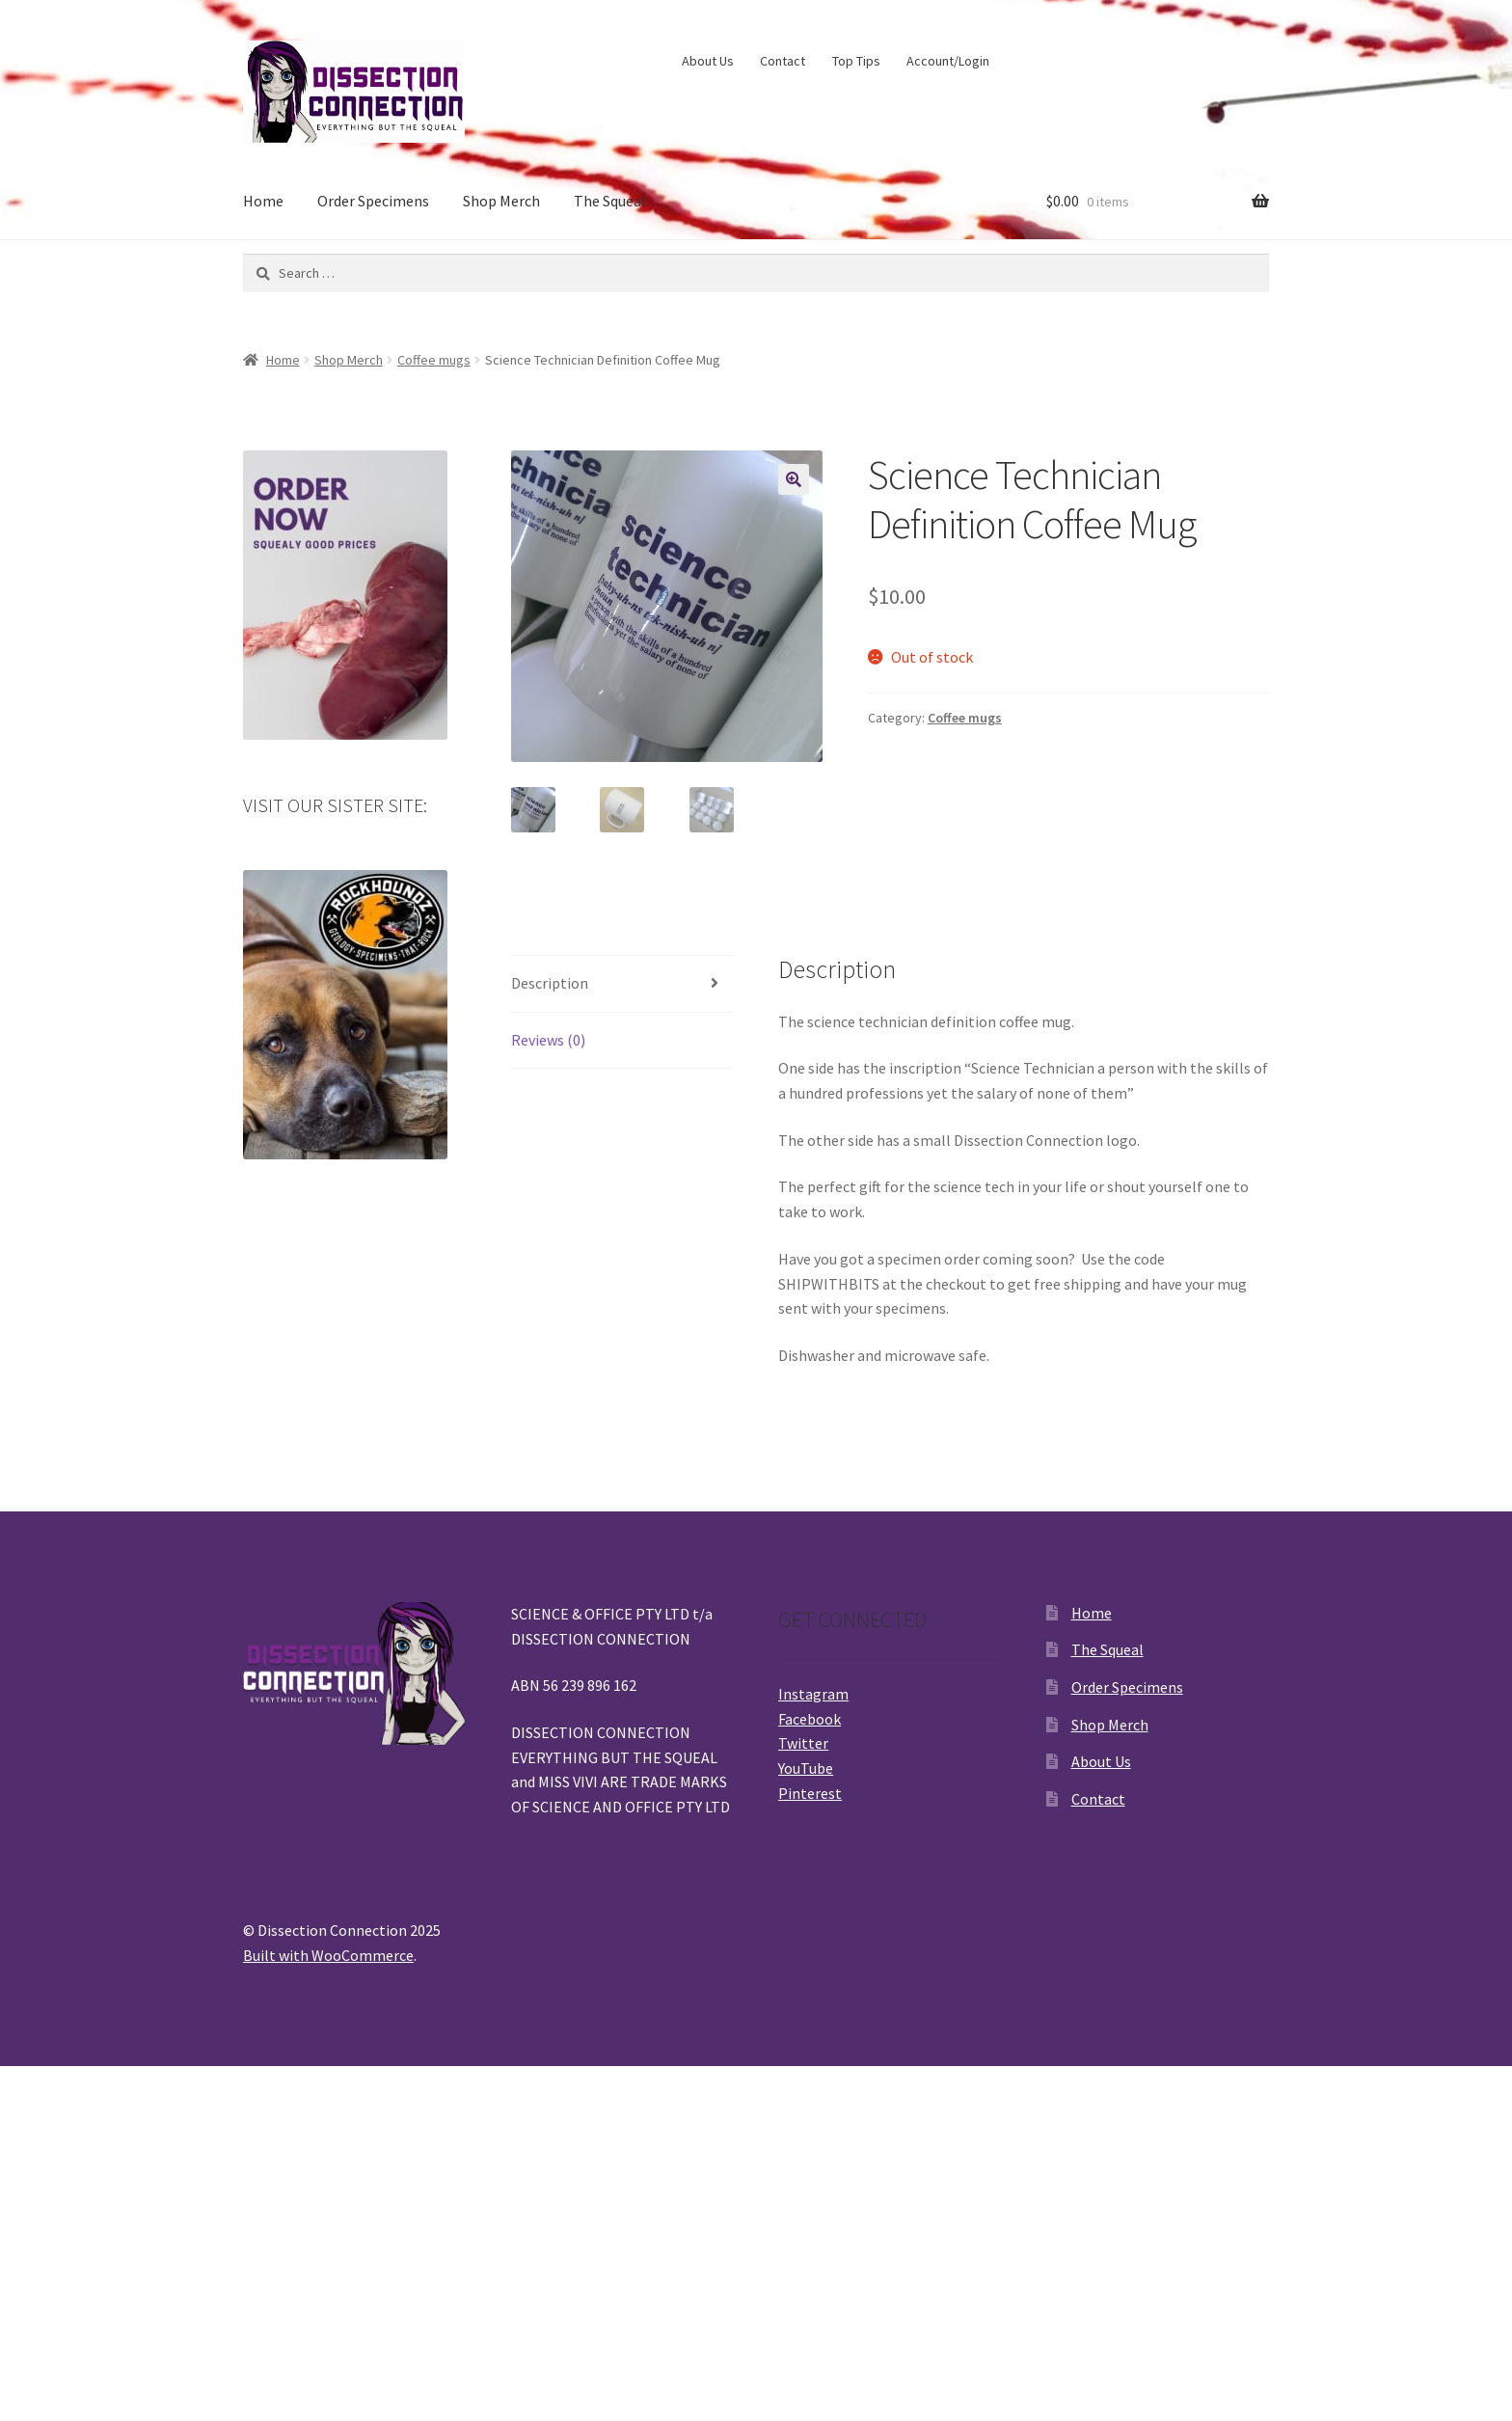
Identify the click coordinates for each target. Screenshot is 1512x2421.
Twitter (803, 1743)
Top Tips (856, 60)
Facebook (809, 1718)
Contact (782, 60)
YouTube (805, 1768)
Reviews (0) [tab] (548, 1039)
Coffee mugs (434, 359)
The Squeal (610, 200)
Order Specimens (373, 200)
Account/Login (947, 60)
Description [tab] (549, 983)
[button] (793, 479)
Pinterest (810, 1793)
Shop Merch (501, 200)
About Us (708, 60)
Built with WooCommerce (328, 1955)
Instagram (813, 1693)
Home (263, 200)
